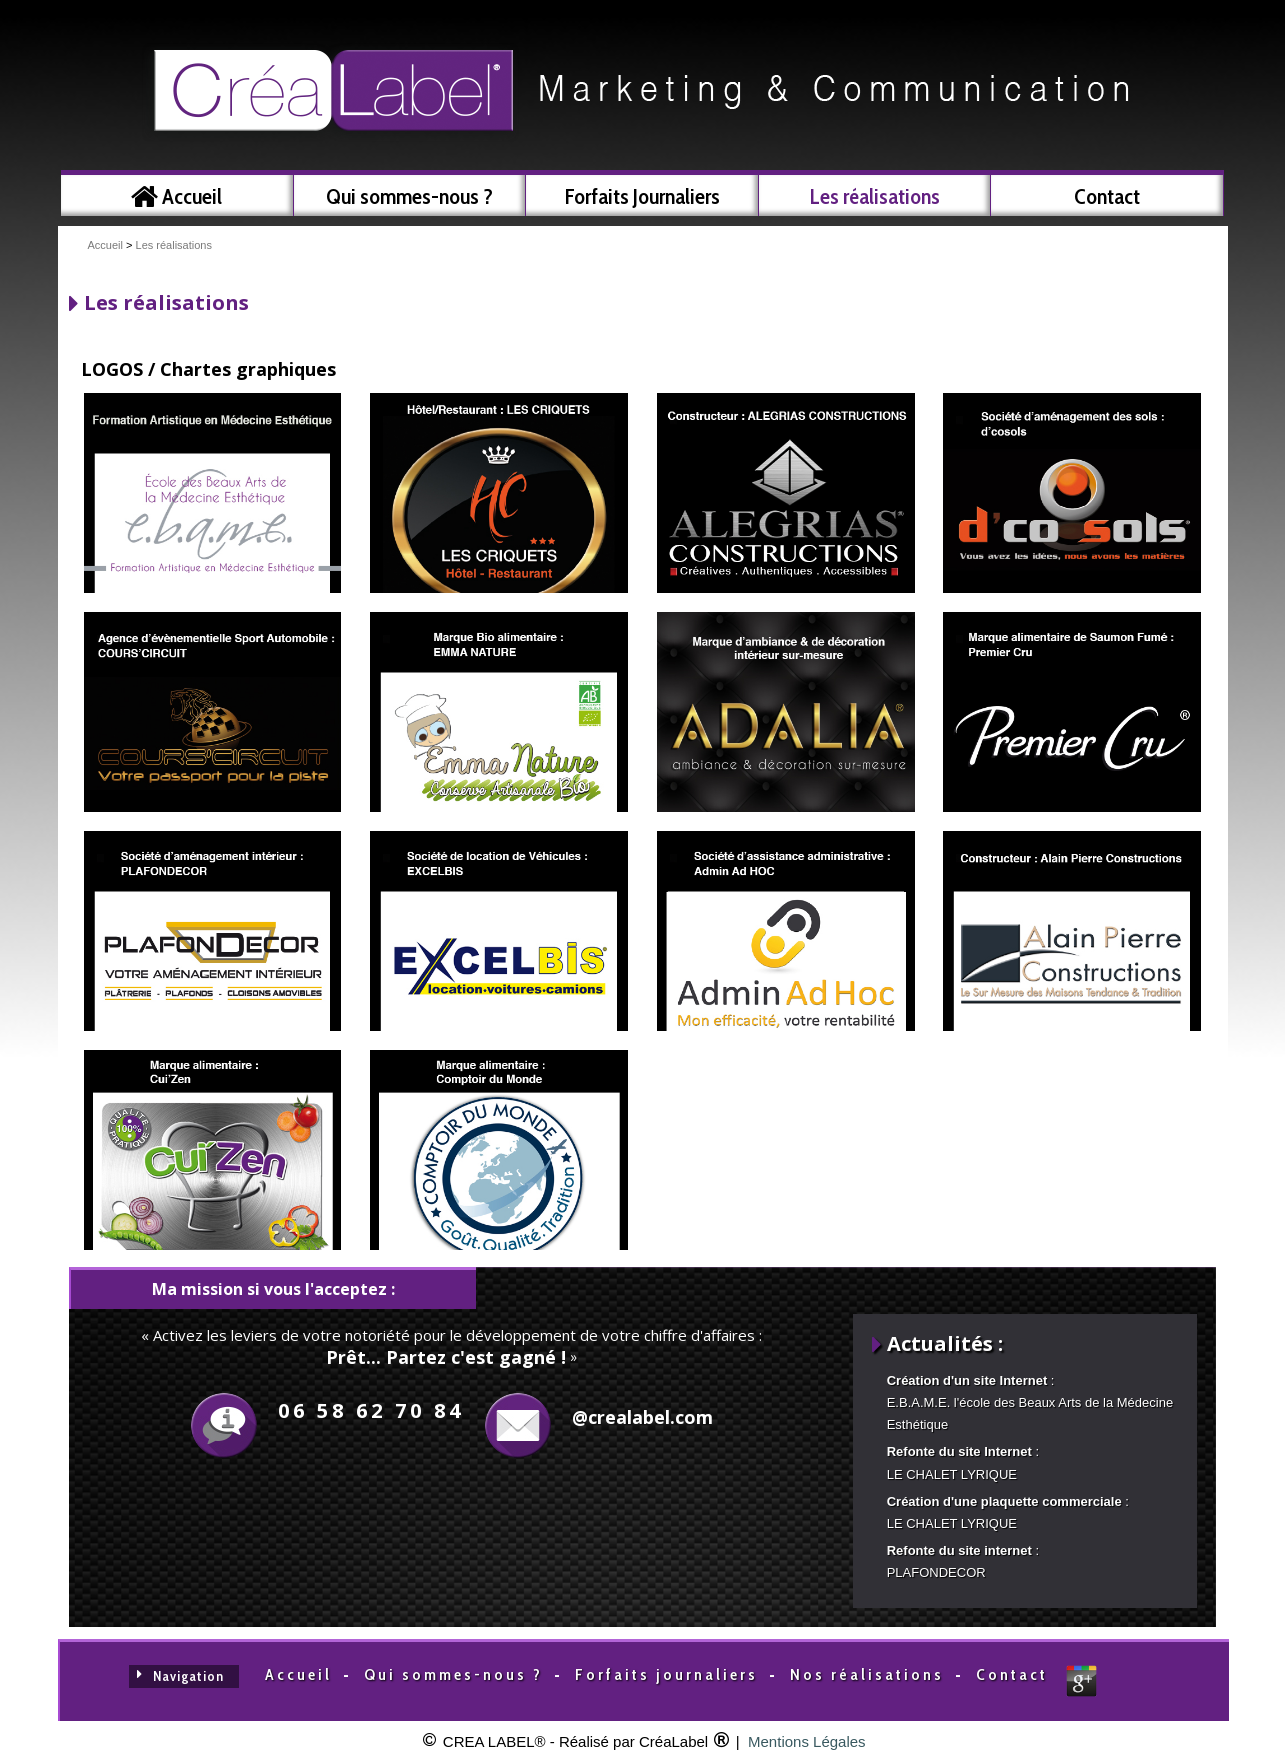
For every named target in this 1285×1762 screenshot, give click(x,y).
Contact (1012, 1674)
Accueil (105, 245)
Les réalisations (174, 245)
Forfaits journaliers (666, 1674)
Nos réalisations (867, 1674)
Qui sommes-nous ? (453, 1674)
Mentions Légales (807, 1741)
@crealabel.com (642, 1417)
